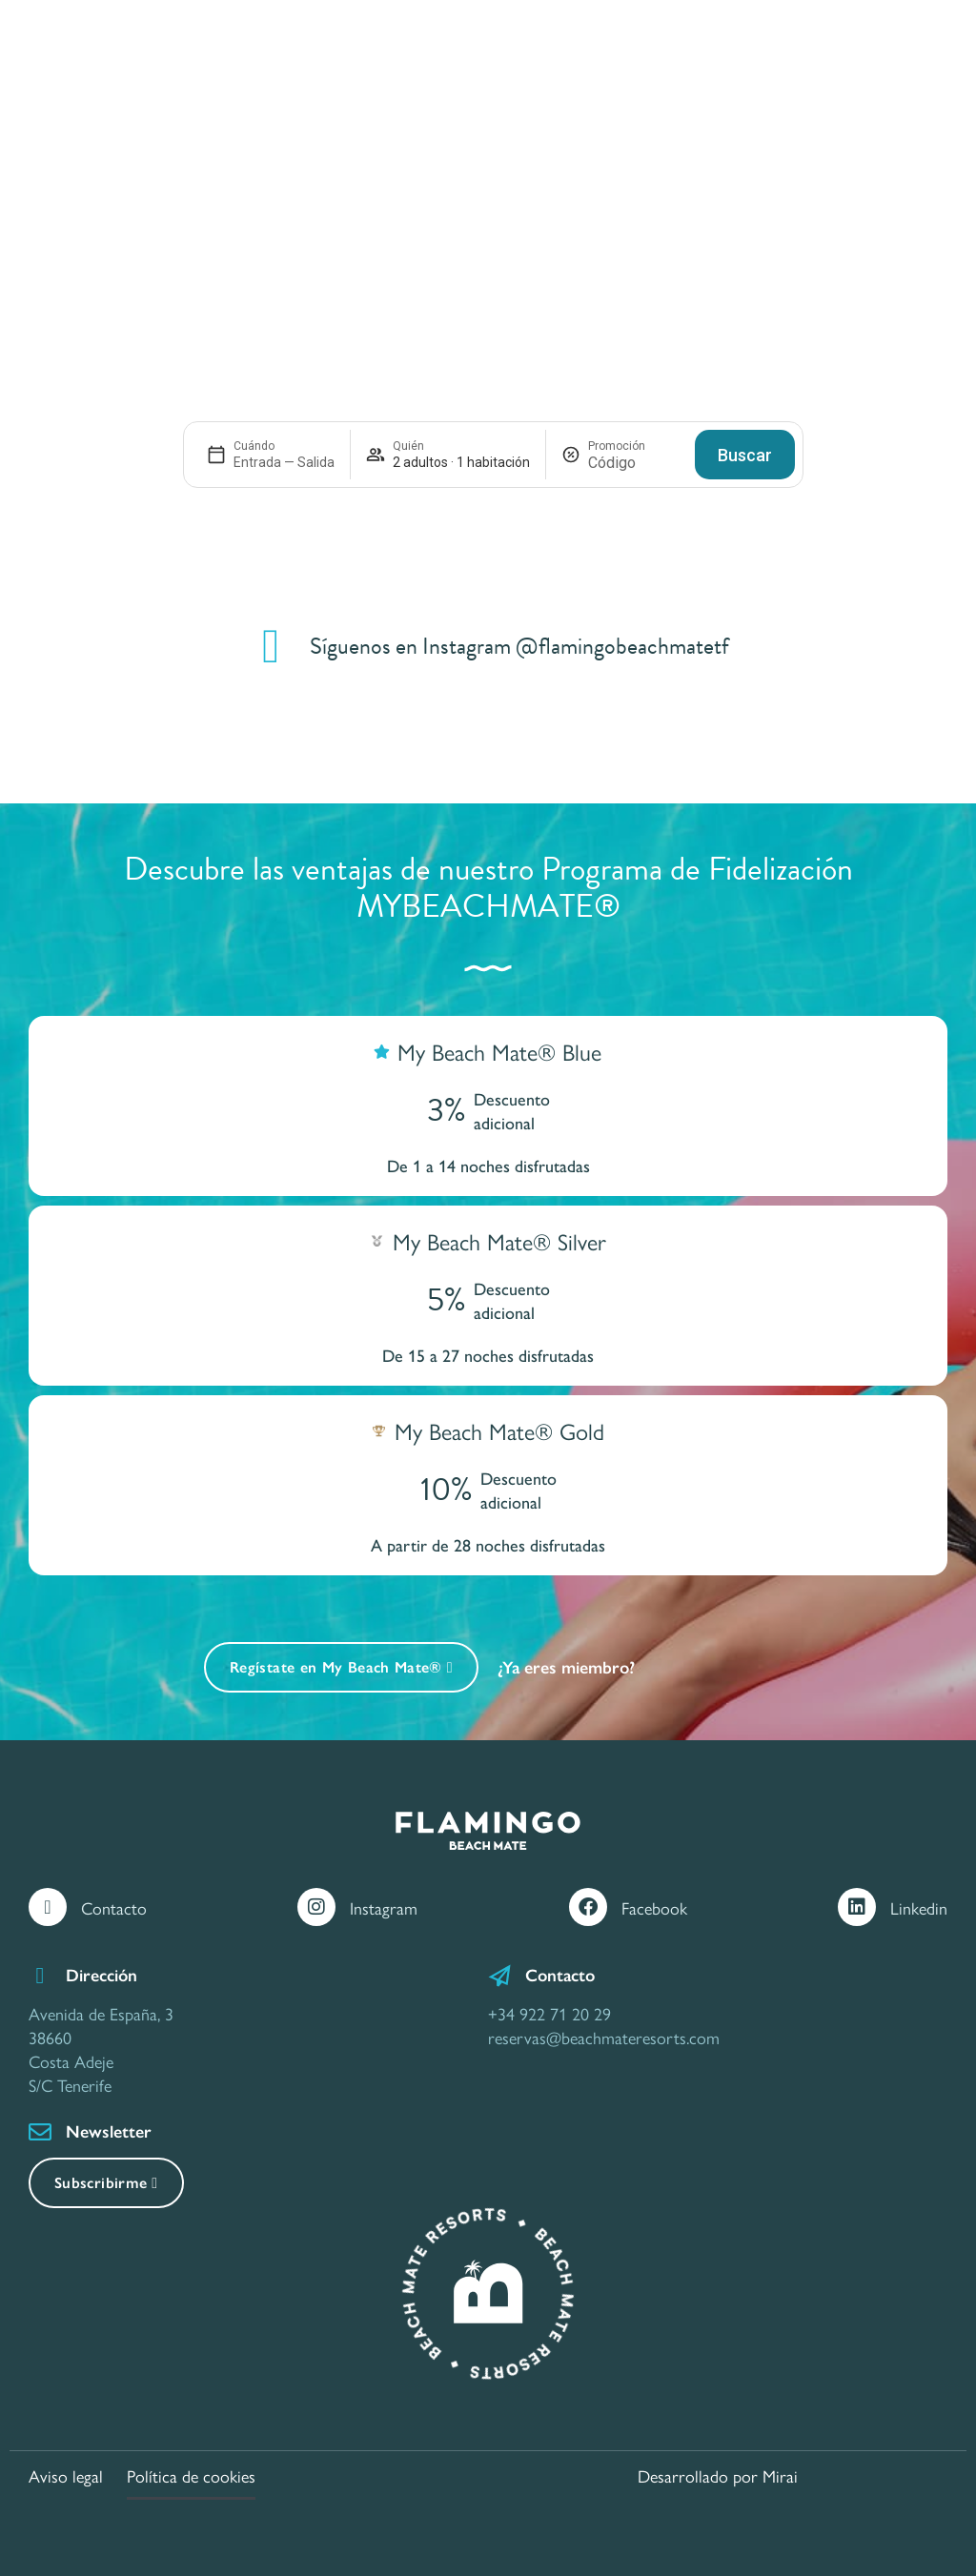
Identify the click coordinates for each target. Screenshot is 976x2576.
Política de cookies (191, 2475)
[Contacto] (48, 1907)
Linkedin (918, 1907)
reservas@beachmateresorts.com (604, 2037)
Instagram (383, 1907)
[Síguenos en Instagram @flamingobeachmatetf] (271, 646)
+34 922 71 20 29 (549, 2013)
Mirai (780, 2475)
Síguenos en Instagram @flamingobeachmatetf (519, 646)
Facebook (654, 1907)
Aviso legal (66, 2475)
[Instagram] (316, 1907)
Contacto (114, 1907)
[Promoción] (634, 463)
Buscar (745, 455)
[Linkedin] (857, 1907)
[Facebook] (588, 1907)
